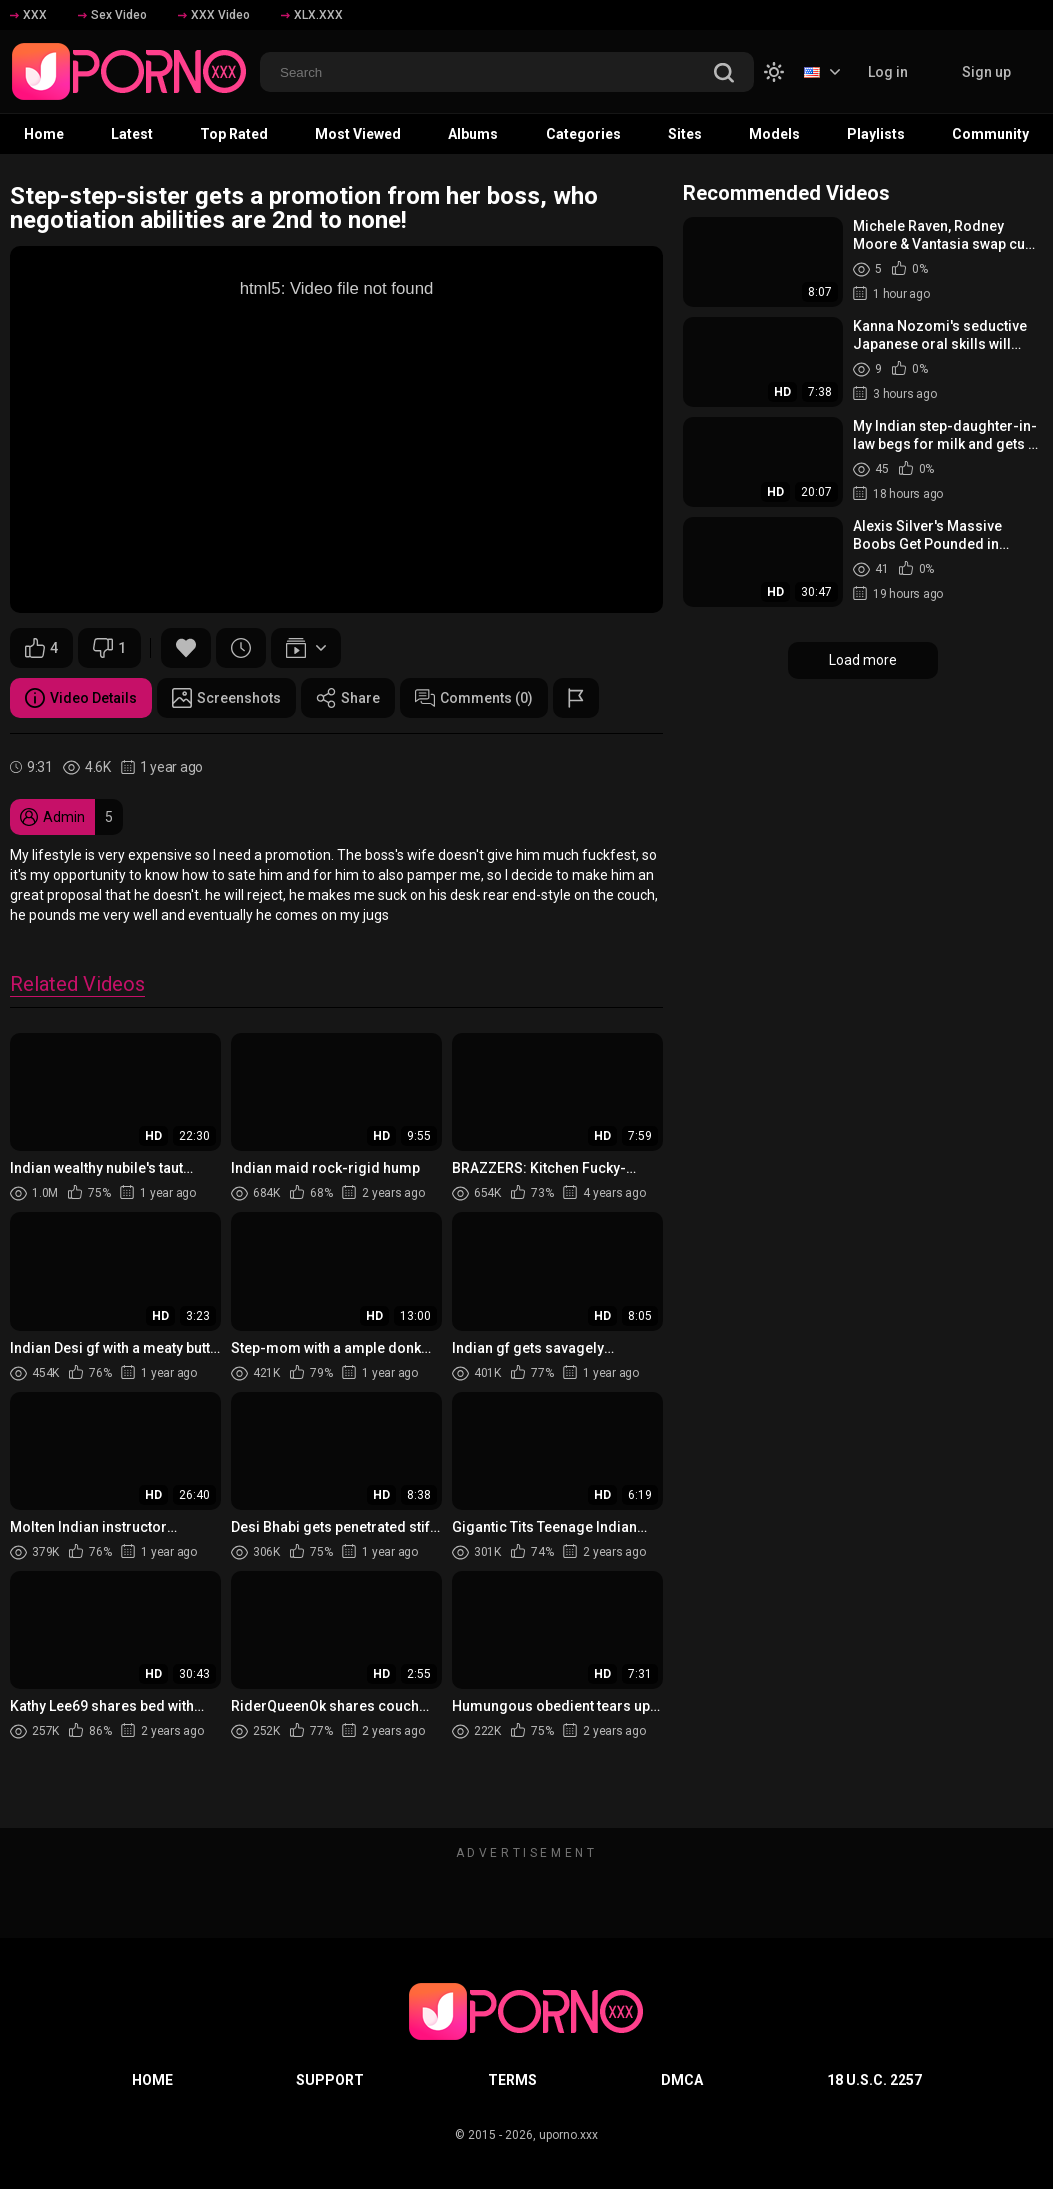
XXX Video (214, 15)
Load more (863, 660)
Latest (132, 134)
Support (330, 2080)
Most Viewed (358, 134)
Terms (512, 2080)
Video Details (81, 698)
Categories (583, 134)
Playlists (876, 134)
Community (990, 134)
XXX (28, 15)
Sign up (986, 72)
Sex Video (112, 15)
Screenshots (226, 698)
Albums (473, 134)
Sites (685, 134)
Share (348, 698)
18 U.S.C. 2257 (874, 2080)
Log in (888, 72)
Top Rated (234, 134)
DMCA (682, 2080)
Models (774, 134)
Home (44, 134)
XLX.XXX (312, 15)
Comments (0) (474, 698)
